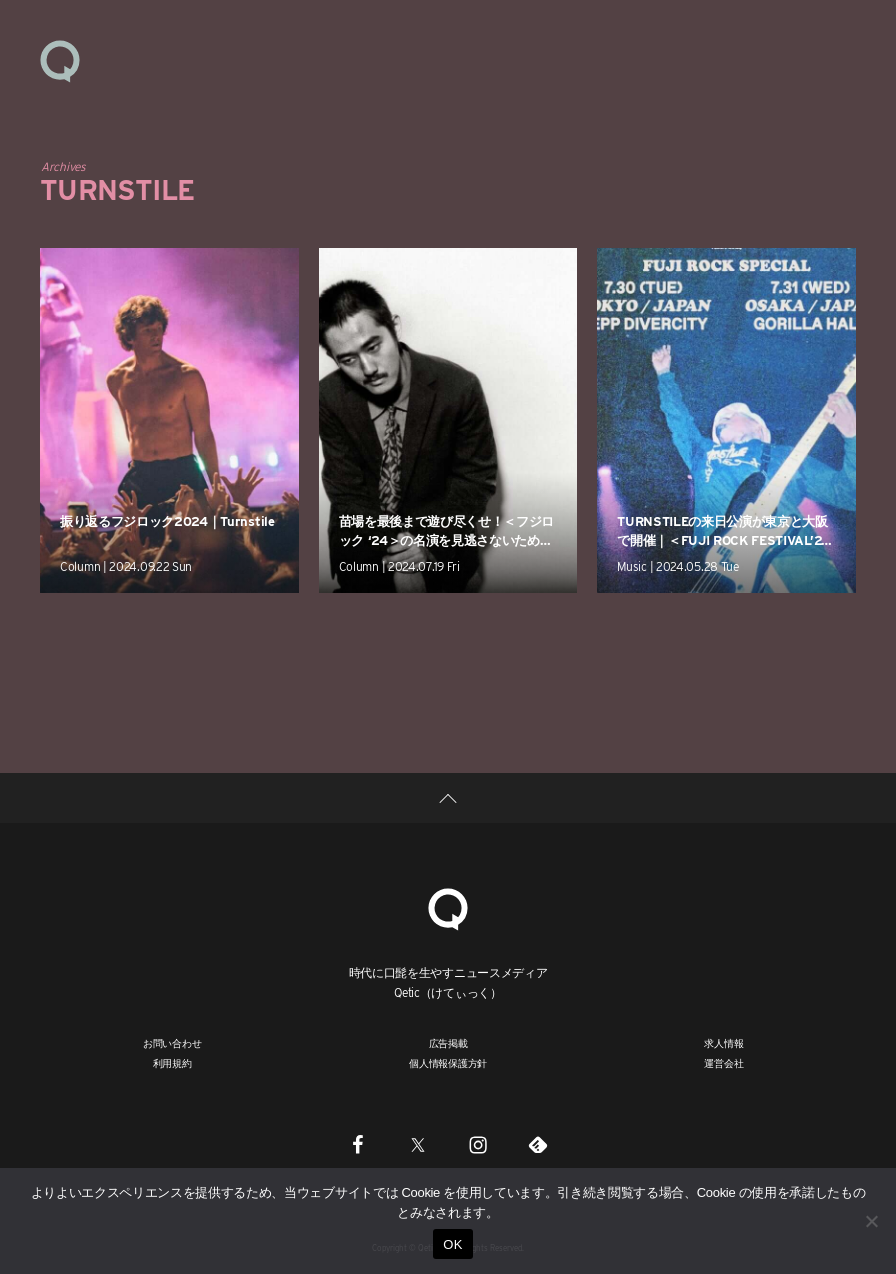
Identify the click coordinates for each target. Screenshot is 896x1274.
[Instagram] (478, 1144)
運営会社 (723, 1063)
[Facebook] (358, 1144)
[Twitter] (418, 1144)
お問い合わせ (172, 1043)
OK (452, 1244)
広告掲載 (448, 1043)
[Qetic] (448, 906)
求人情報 (723, 1043)
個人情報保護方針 (448, 1063)
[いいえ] (871, 1221)
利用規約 (172, 1063)
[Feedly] (538, 1144)
